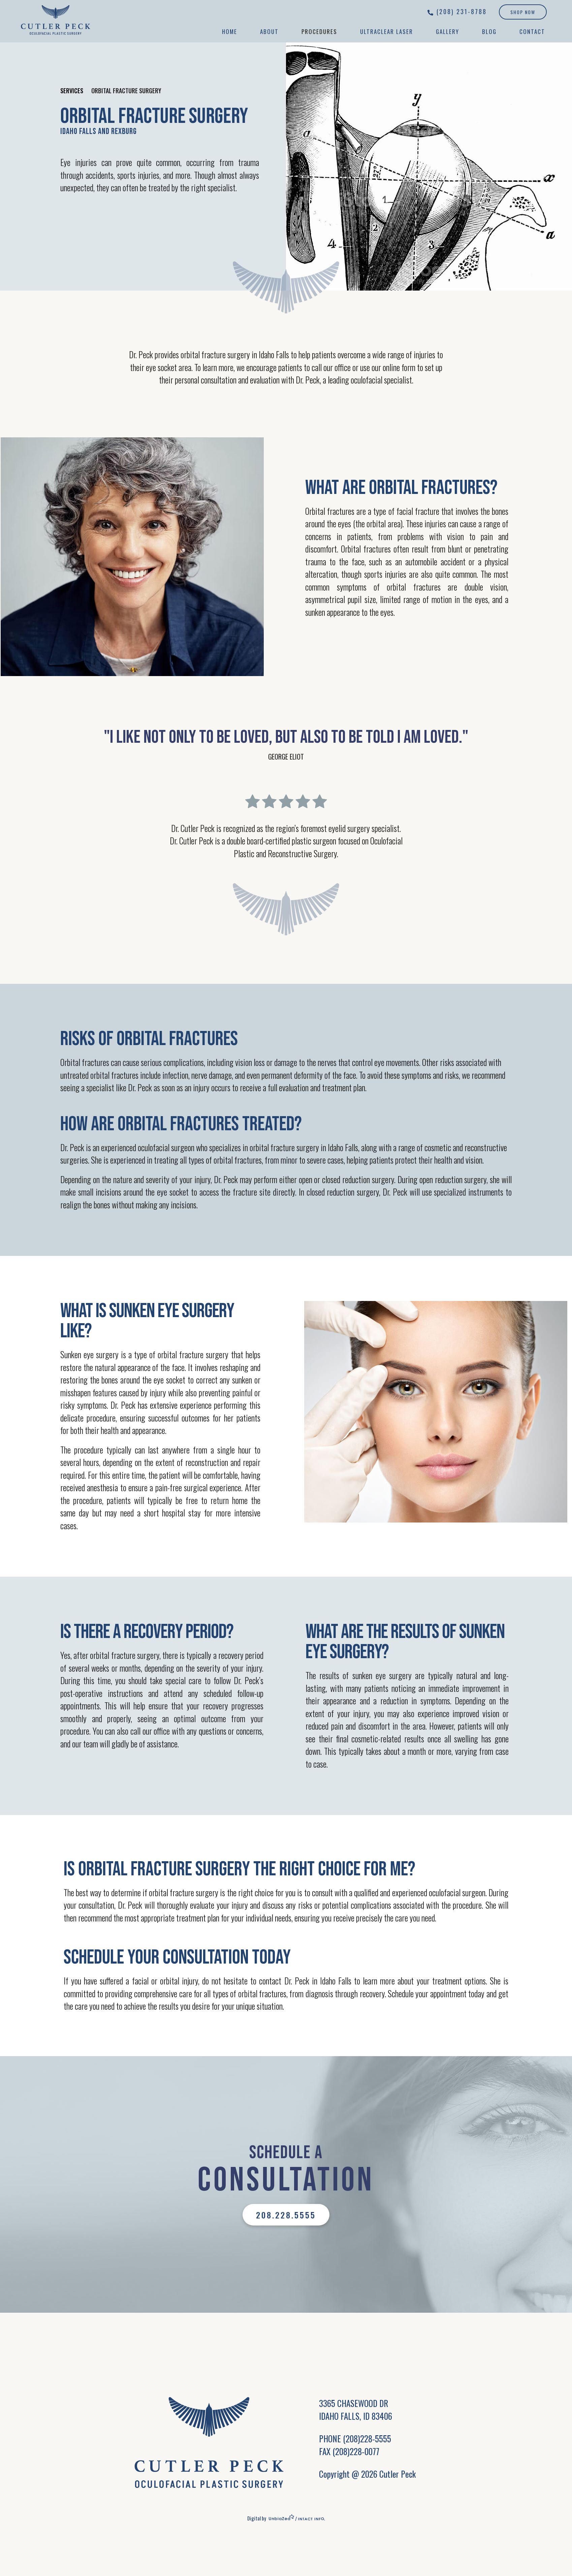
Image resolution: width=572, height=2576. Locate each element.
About (269, 31)
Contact (532, 31)
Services (71, 90)
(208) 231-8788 (462, 11)
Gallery (447, 31)
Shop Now (522, 11)
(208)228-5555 (367, 2438)
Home (229, 31)
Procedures (319, 31)
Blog (489, 31)
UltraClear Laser (386, 31)
